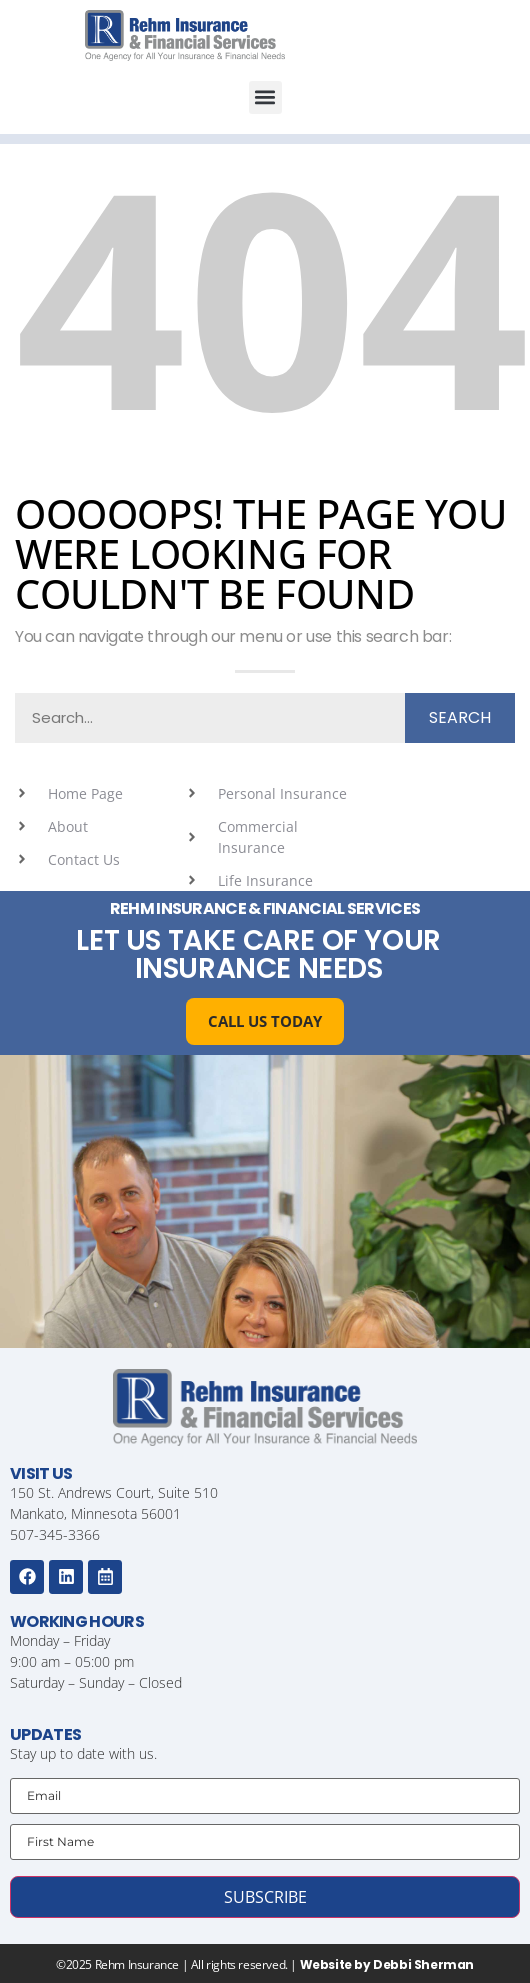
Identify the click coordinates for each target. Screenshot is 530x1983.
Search (460, 717)
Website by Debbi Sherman (387, 1964)
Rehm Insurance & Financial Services (265, 908)
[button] (265, 97)
